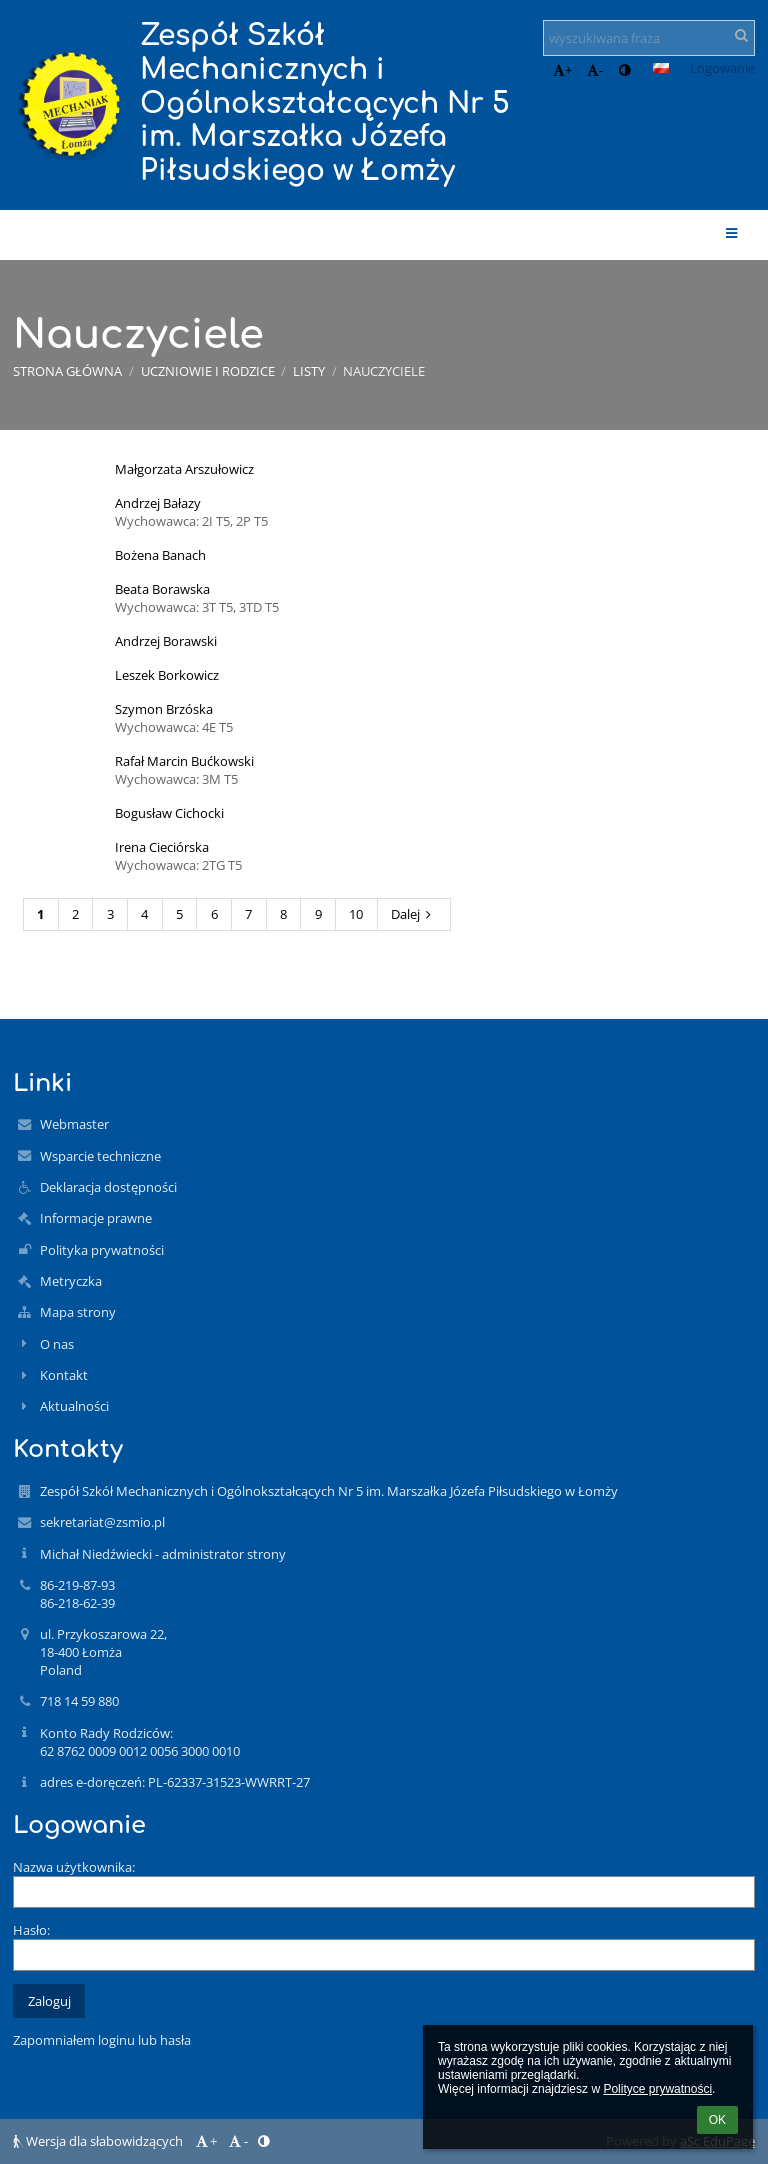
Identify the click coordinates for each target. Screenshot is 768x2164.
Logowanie (722, 68)
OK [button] (717, 2120)
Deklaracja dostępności (108, 1187)
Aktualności (74, 1406)
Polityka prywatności (102, 1250)
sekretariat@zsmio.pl (102, 1522)
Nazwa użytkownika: (74, 1867)
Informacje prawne (96, 1218)
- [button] (595, 70)
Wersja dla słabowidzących (99, 2141)
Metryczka (71, 1281)
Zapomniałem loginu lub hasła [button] (102, 2040)
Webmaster (74, 1124)
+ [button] (562, 70)
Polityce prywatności (657, 2089)
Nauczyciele (384, 371)
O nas (57, 1344)
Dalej (414, 914)
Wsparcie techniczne (100, 1156)
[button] (661, 68)
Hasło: (31, 1930)
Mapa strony (78, 1312)
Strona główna (67, 371)
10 (356, 914)
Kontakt (64, 1375)
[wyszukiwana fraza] (649, 38)
